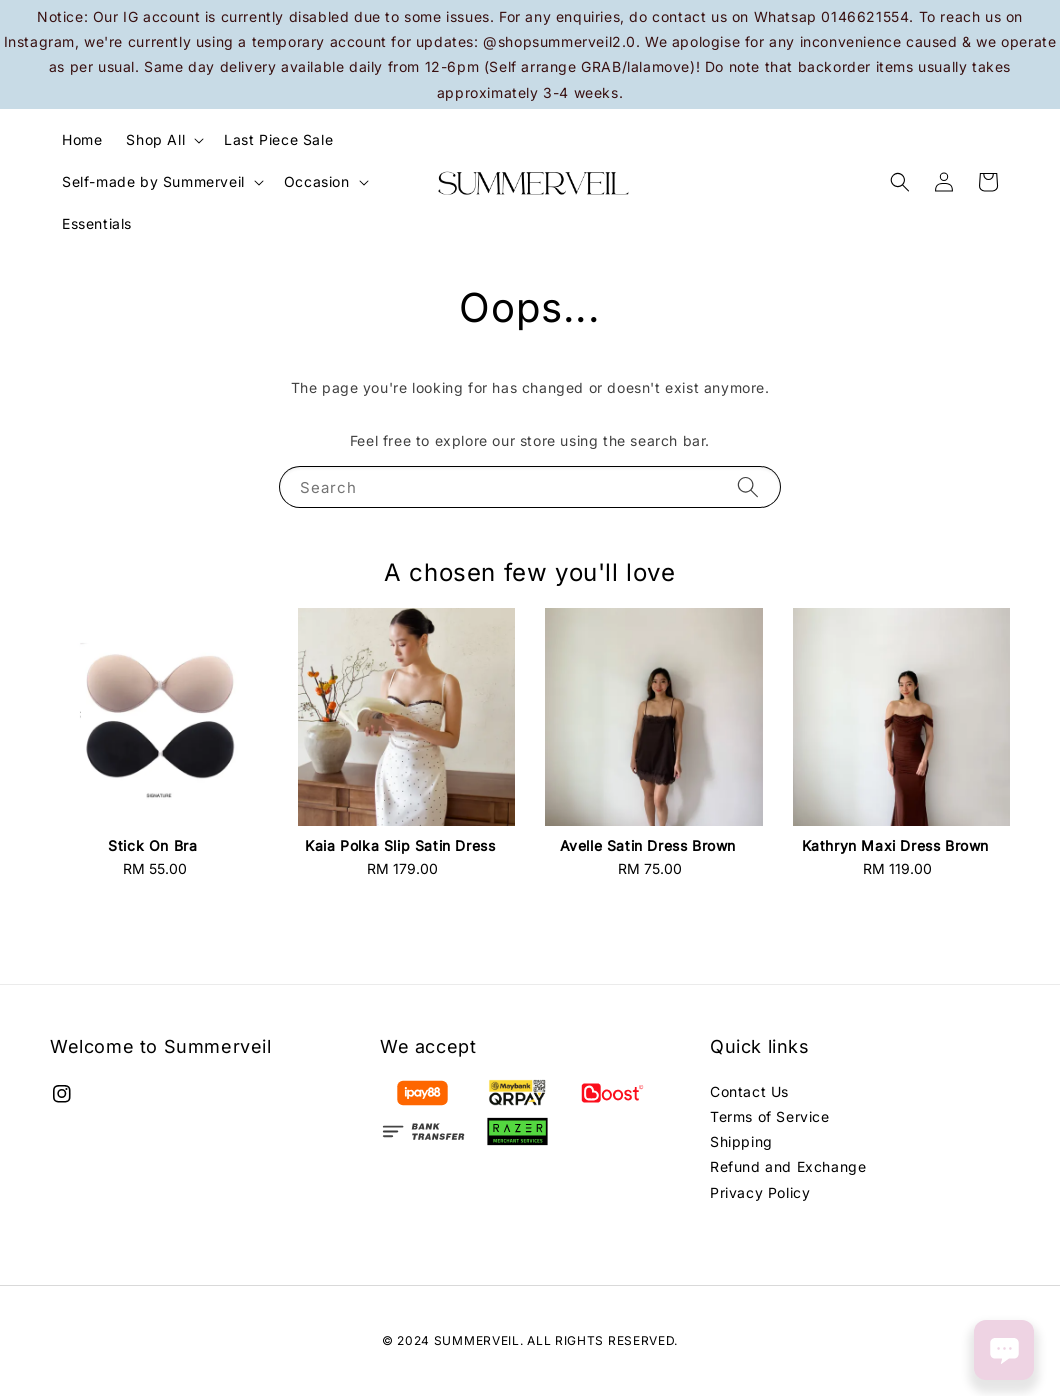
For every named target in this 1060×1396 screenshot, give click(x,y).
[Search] (748, 486)
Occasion (317, 181)
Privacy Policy (760, 1192)
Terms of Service (770, 1116)
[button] (900, 182)
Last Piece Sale (278, 139)
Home (82, 139)
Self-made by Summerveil (153, 181)
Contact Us (749, 1091)
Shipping (741, 1141)
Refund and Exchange (788, 1166)
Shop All (155, 139)
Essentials (97, 223)
